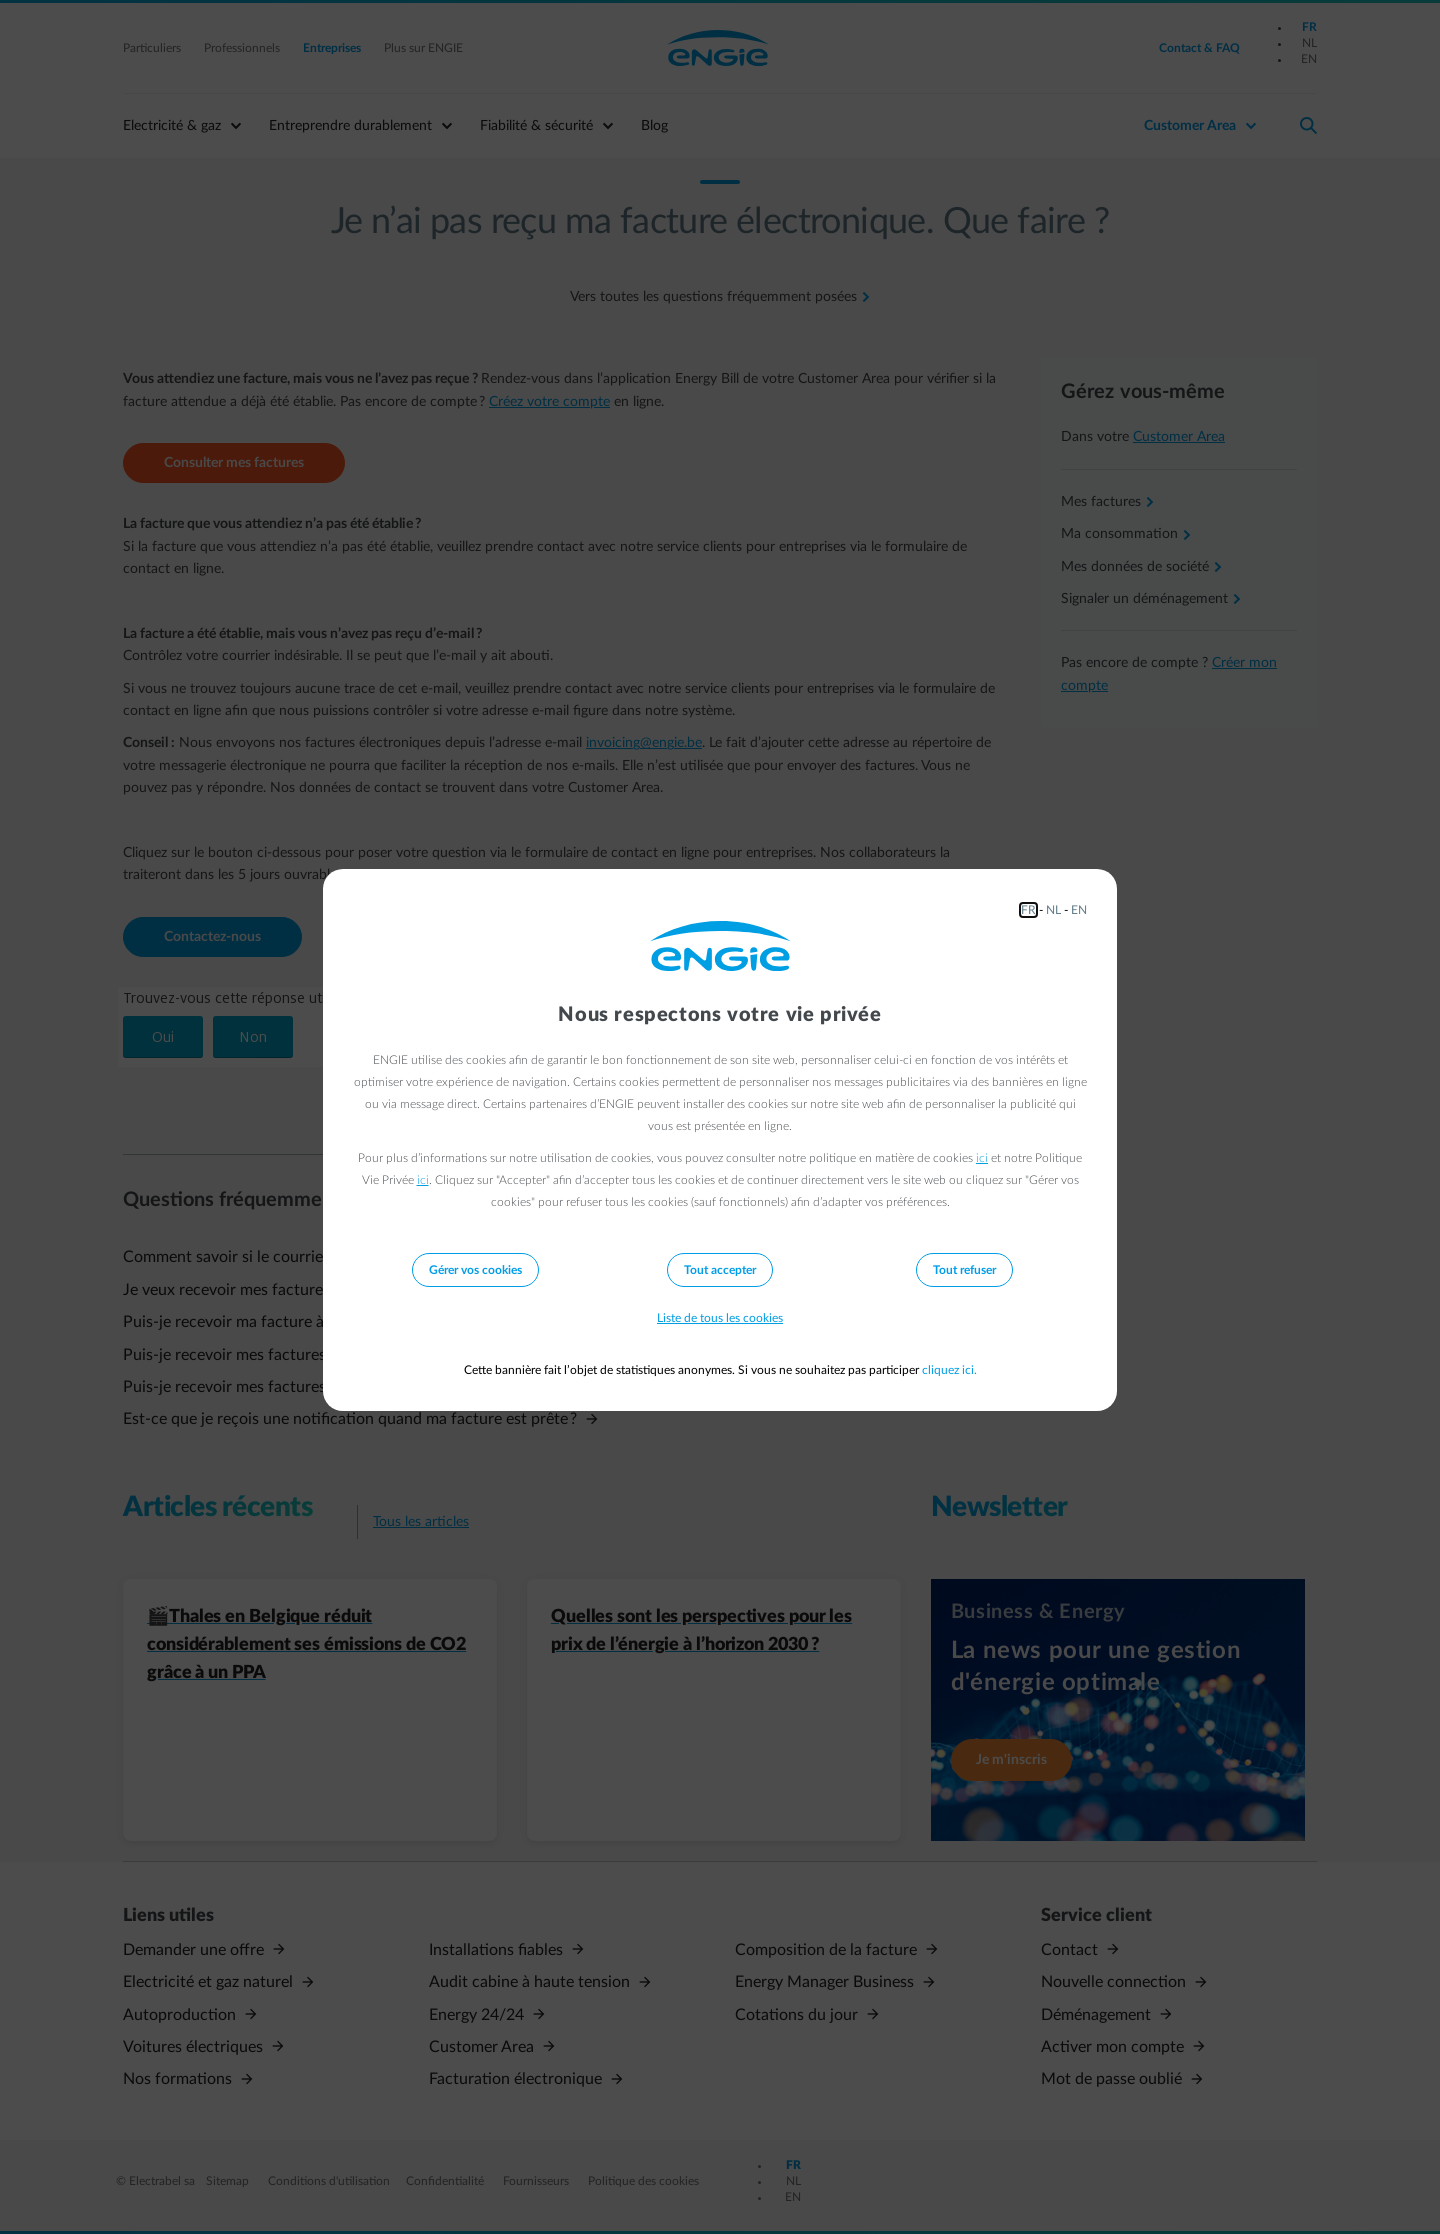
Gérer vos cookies (475, 1270)
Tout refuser (964, 1270)
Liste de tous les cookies (720, 1318)
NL (1053, 910)
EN (1079, 910)
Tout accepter (720, 1270)
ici (982, 1158)
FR (1028, 910)
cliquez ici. (949, 1370)
